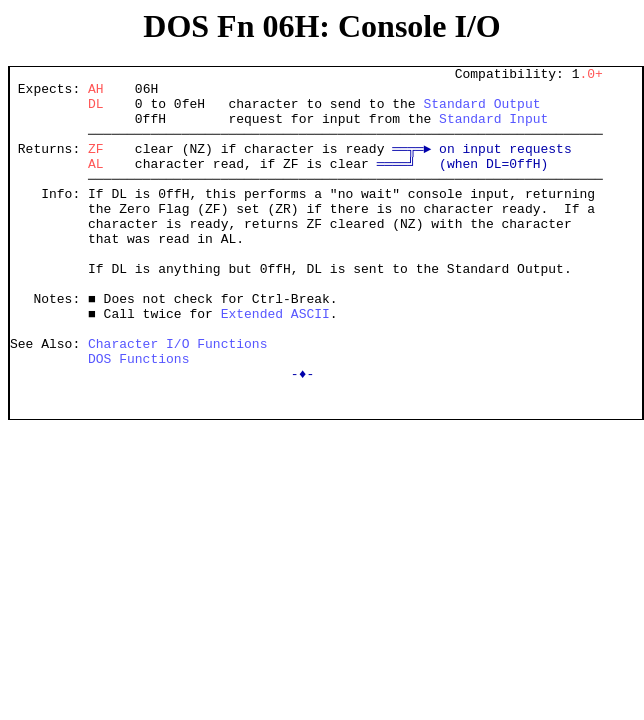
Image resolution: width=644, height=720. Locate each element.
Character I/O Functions (177, 400)
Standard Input (493, 130)
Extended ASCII (275, 364)
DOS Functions (138, 418)
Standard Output (481, 112)
